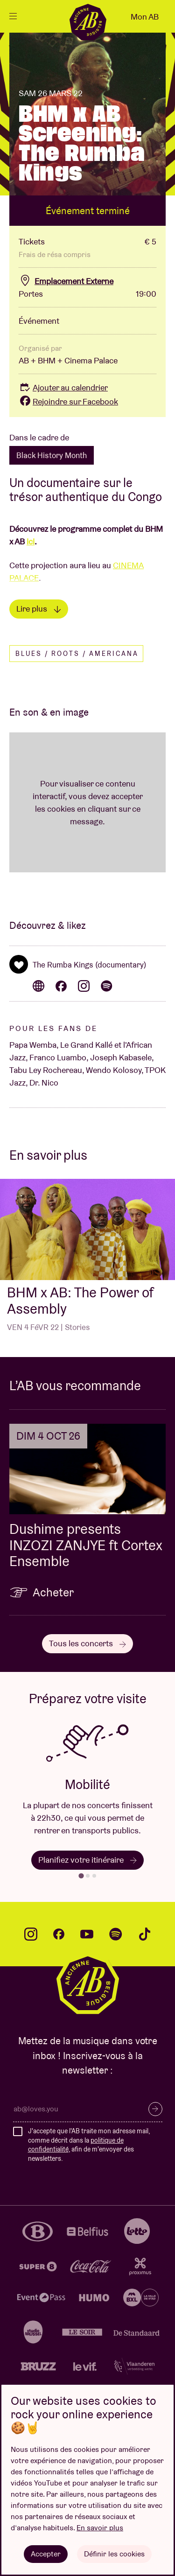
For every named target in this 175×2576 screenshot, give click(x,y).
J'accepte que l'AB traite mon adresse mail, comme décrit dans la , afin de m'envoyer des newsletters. (89, 2145)
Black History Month (51, 455)
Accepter (46, 2554)
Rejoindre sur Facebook (68, 401)
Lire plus (38, 608)
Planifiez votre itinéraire (87, 1859)
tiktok (144, 1934)
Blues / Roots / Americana (77, 653)
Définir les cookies (114, 2554)
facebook (58, 1934)
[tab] (81, 1876)
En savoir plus (100, 2528)
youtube (86, 1934)
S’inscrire (155, 2109)
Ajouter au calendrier (63, 387)
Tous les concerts (87, 1643)
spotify (115, 1934)
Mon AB (145, 16)
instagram (30, 1934)
